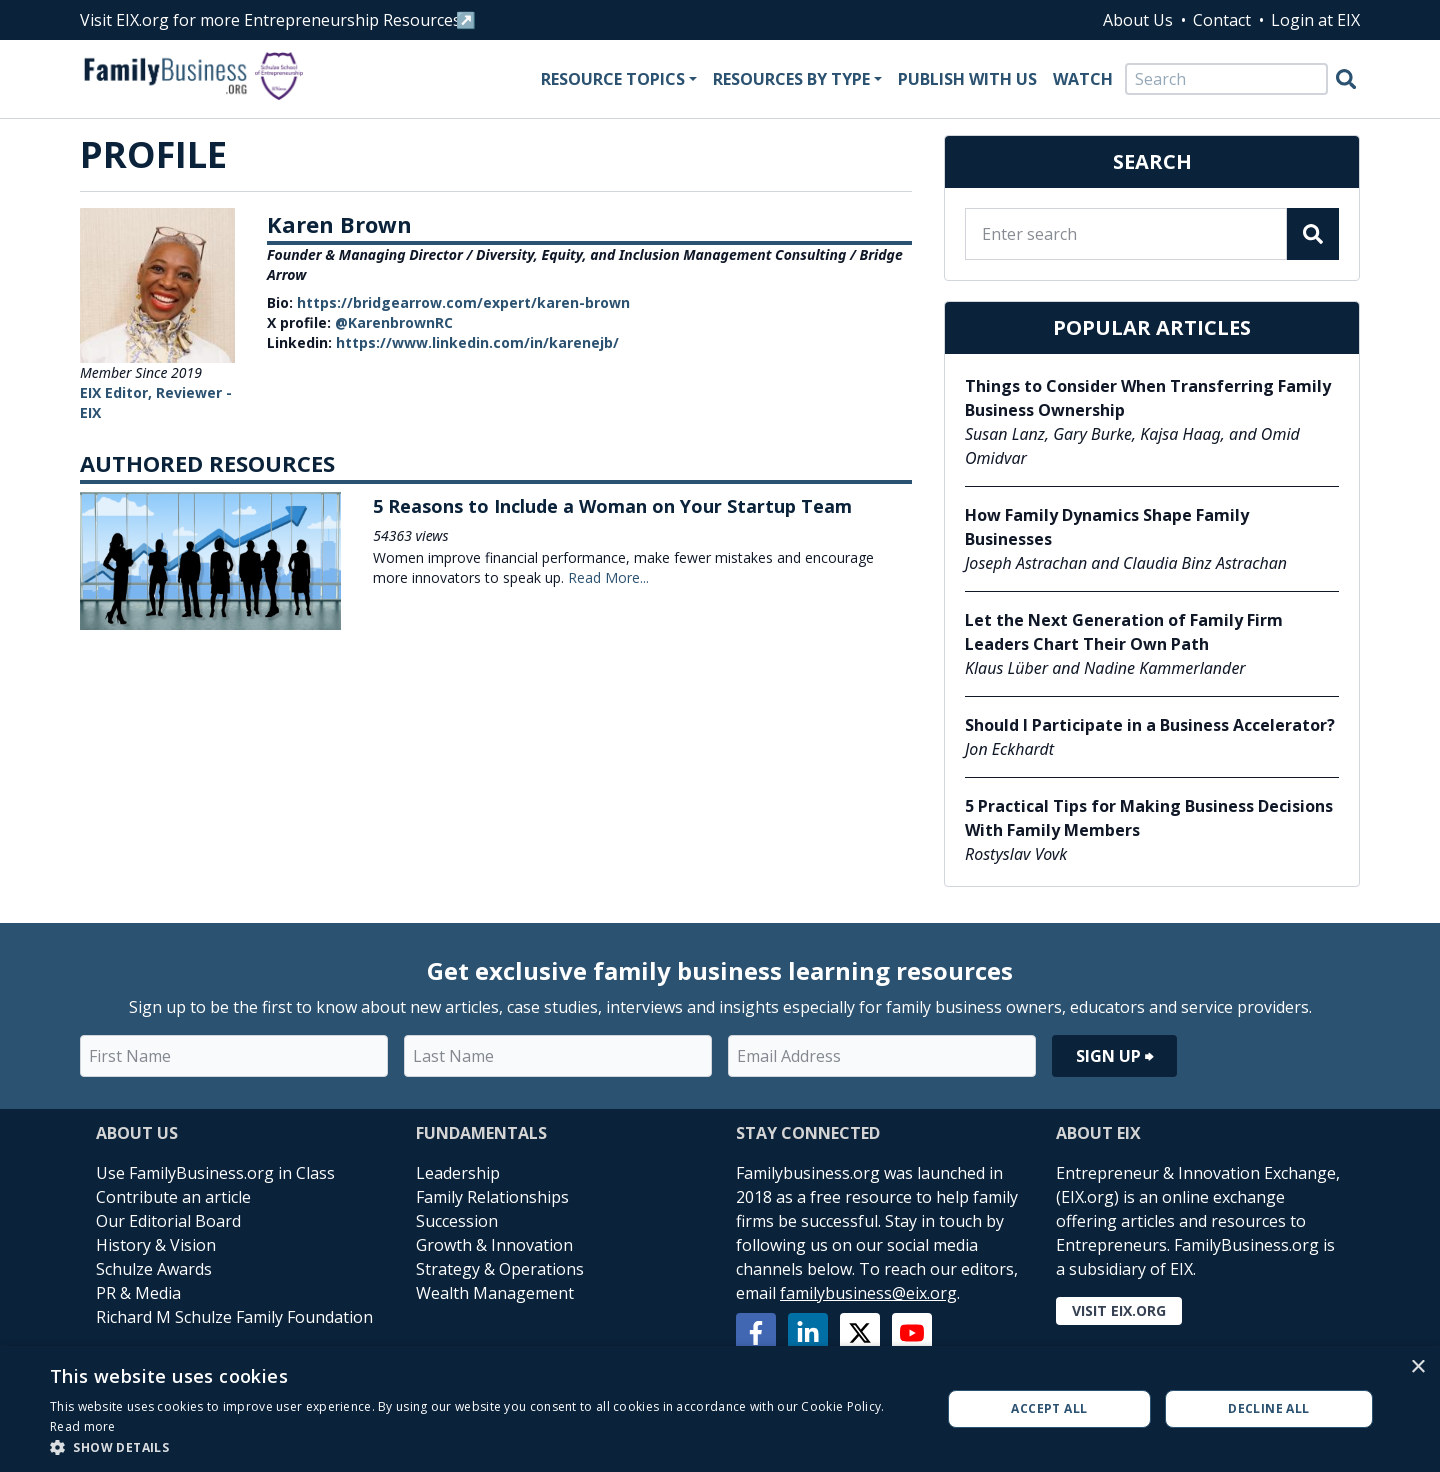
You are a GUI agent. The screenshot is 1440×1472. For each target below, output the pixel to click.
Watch (1083, 79)
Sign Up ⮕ (1114, 1056)
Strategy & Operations (500, 1269)
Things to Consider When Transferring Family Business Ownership (1148, 398)
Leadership (458, 1173)
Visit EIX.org (1119, 1310)
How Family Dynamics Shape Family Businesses (1107, 527)
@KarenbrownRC (394, 322)
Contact (1222, 20)
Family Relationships (492, 1197)
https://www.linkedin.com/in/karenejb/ (477, 342)
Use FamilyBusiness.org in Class (215, 1173)
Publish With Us (967, 79)
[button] (482, 1447)
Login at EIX (1315, 20)
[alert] (720, 1409)
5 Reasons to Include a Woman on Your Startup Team (612, 506)
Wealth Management (495, 1293)
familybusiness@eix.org (868, 1293)
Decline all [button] (1268, 1408)
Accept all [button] (1049, 1408)
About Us (1138, 20)
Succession (457, 1221)
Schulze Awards (154, 1269)
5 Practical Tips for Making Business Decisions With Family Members (1149, 818)
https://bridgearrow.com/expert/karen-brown (463, 302)
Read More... (608, 577)
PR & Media (138, 1293)
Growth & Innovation (494, 1245)
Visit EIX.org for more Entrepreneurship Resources (270, 20)
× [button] (1417, 1367)
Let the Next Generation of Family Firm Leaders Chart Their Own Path (1124, 632)
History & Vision (156, 1245)
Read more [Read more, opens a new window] (83, 1426)
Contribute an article (173, 1197)
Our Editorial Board (168, 1221)
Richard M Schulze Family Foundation (234, 1317)
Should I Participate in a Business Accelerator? (1150, 725)
